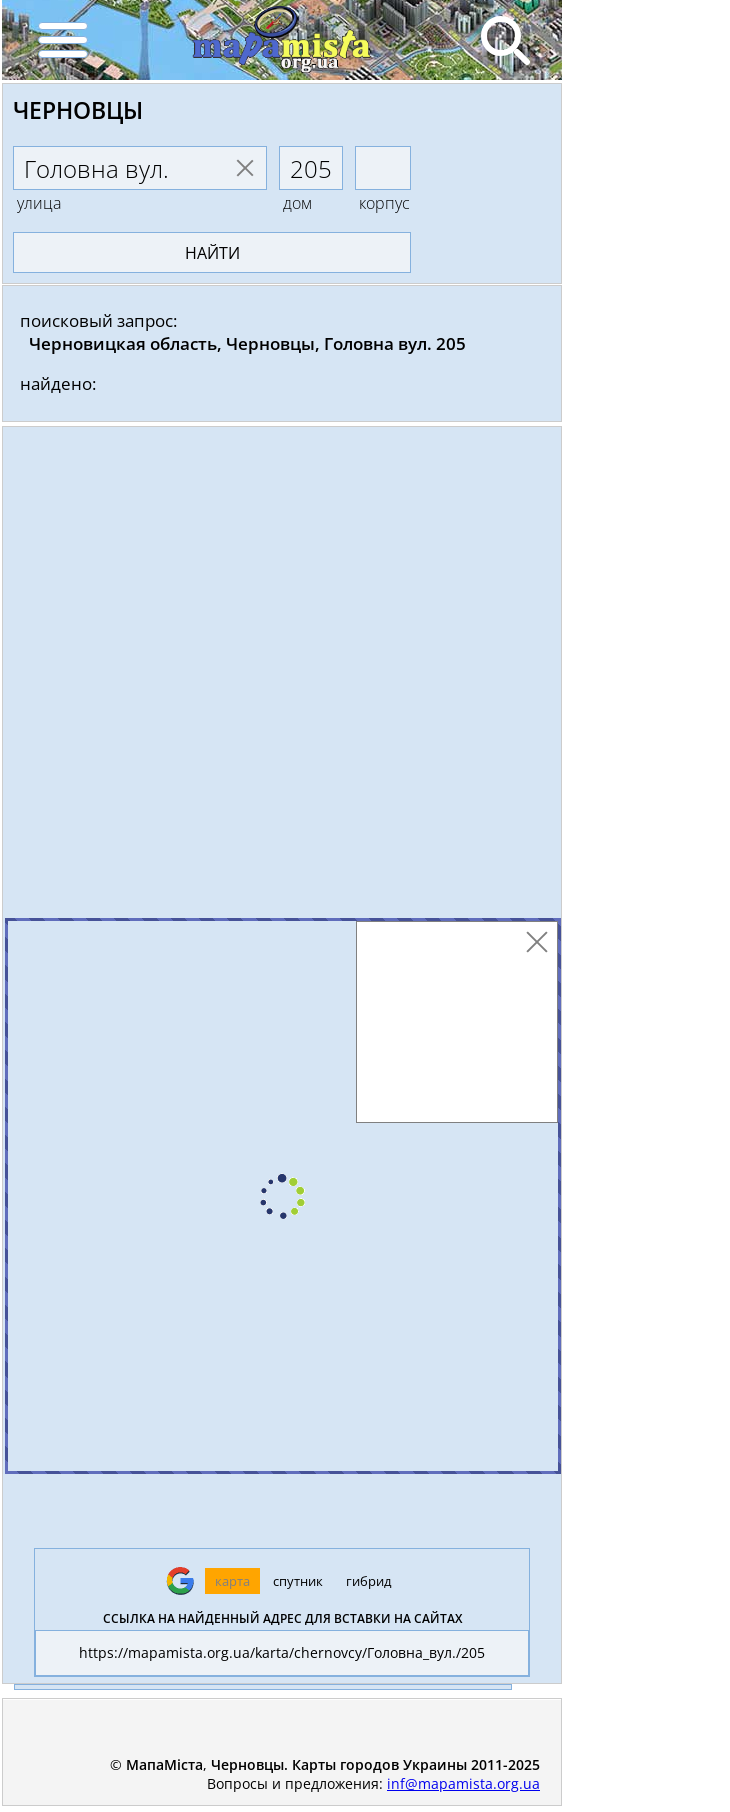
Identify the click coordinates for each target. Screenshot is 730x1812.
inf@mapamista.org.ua (463, 1783)
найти (212, 253)
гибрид (368, 1581)
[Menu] (62, 40)
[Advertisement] (282, 677)
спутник (298, 1581)
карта (232, 1581)
